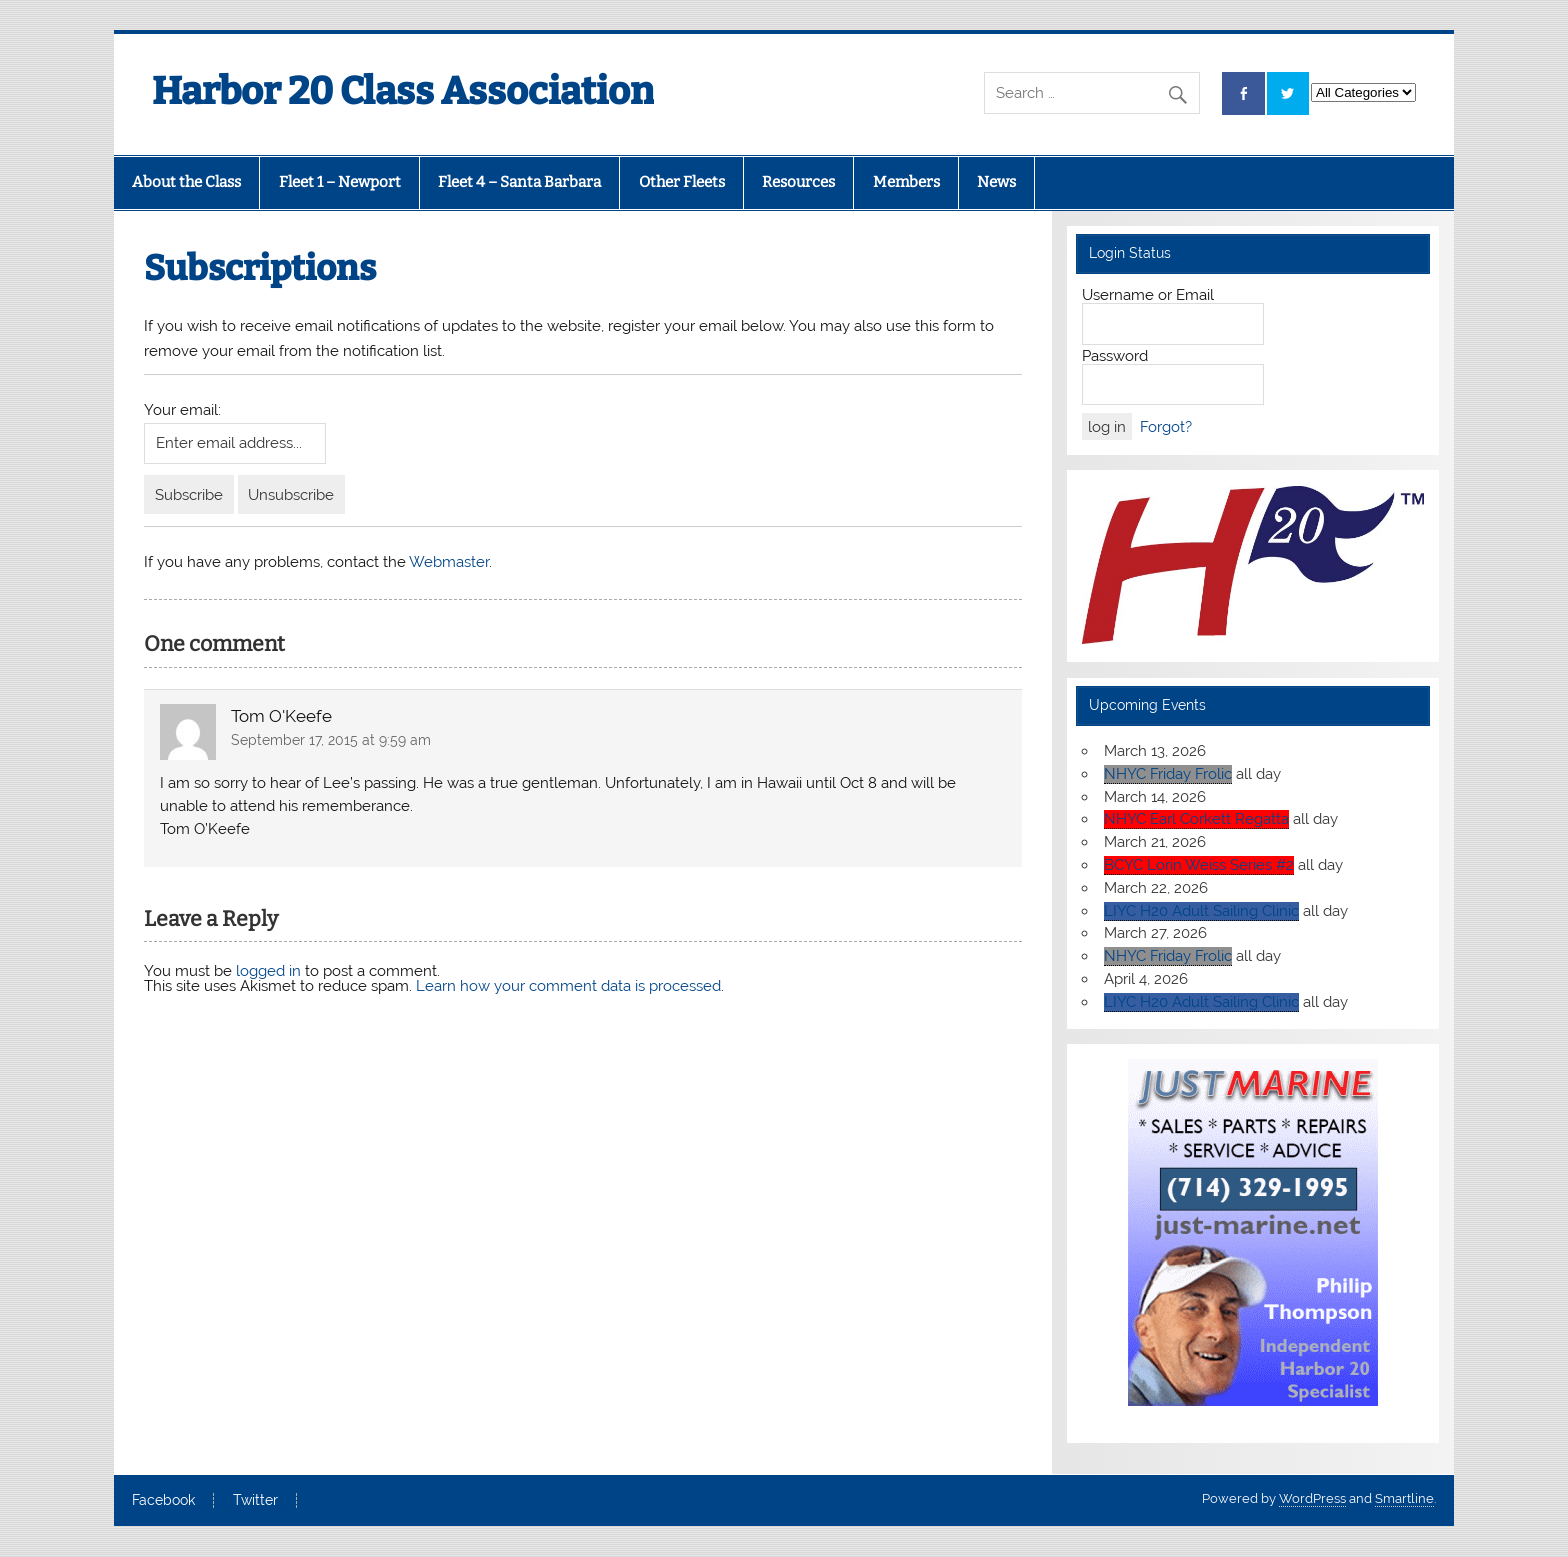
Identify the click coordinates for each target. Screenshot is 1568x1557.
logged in (268, 971)
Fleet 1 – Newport (340, 182)
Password (1115, 356)
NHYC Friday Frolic (1168, 774)
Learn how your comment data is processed (568, 986)
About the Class (186, 182)
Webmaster (449, 562)
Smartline (1404, 1498)
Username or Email (1148, 295)
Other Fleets (682, 182)
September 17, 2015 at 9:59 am (331, 740)
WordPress (1312, 1498)
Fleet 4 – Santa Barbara (519, 182)
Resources (798, 182)
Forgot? (1166, 427)
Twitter (255, 1501)
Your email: (182, 410)
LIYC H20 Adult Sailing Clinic (1201, 911)
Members (906, 182)
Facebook (163, 1501)
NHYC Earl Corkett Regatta (1196, 819)
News (996, 182)
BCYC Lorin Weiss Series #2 (1199, 865)
